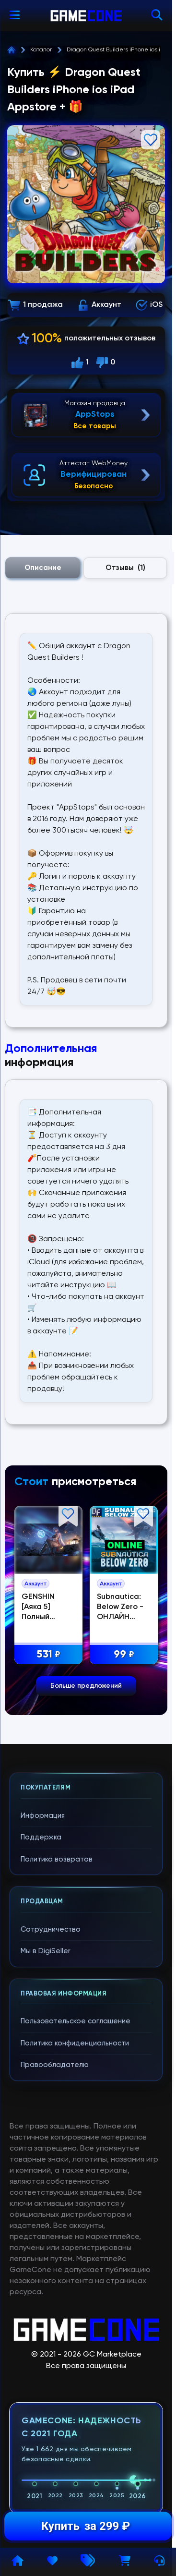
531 (50, 1654)
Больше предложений (86, 1685)
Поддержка (41, 1837)
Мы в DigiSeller (45, 1951)
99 (125, 1654)
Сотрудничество (51, 1929)
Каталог (41, 50)
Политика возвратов (57, 1859)
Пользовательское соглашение (75, 2021)
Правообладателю (55, 2064)
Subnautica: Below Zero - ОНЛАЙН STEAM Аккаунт (121, 1617)
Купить (85, 2526)
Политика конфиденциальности (75, 2043)
